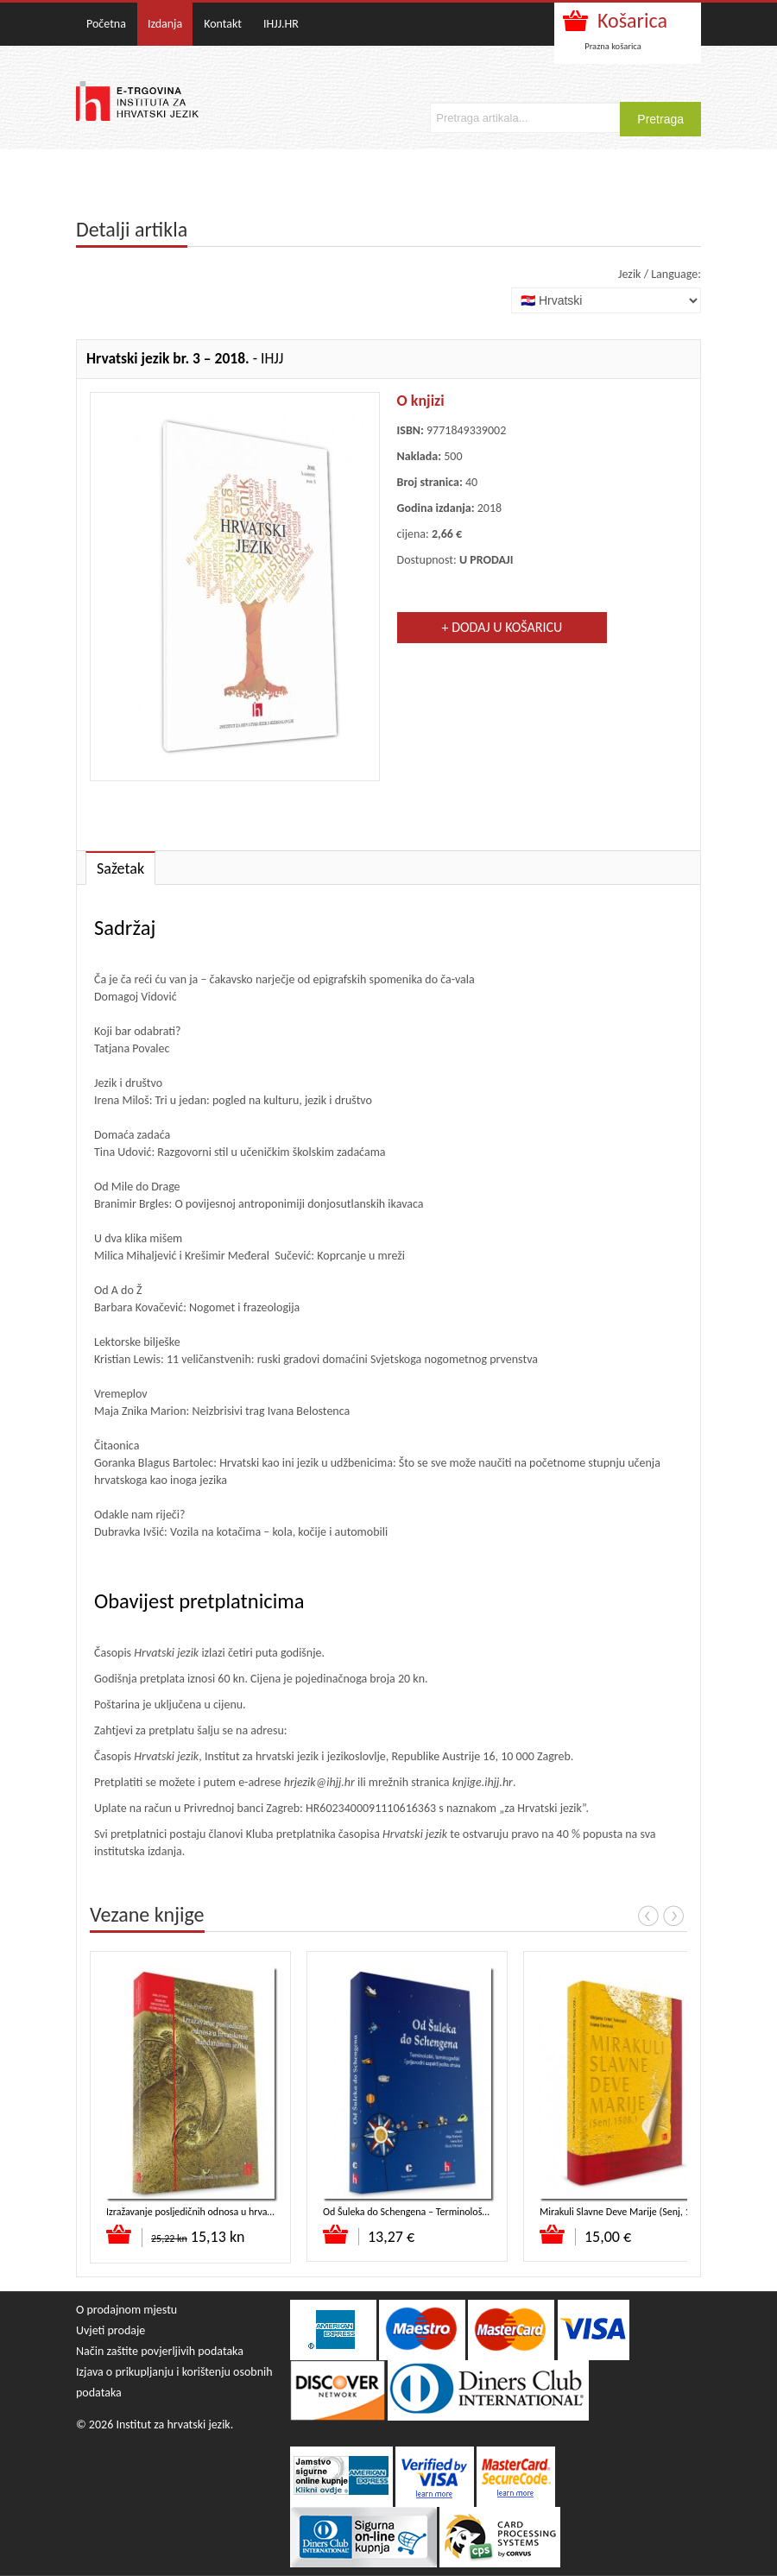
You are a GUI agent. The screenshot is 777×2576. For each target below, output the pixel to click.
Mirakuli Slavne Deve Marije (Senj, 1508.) (626, 2212)
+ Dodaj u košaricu (502, 627)
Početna (106, 23)
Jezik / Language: (659, 274)
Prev (648, 1915)
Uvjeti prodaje (110, 2330)
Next (673, 1915)
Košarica (632, 20)
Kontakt (223, 23)
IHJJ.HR (281, 23)
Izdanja (165, 23)
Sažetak (120, 868)
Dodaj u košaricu (119, 2234)
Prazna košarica (612, 46)
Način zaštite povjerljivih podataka (159, 2351)
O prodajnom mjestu (126, 2309)
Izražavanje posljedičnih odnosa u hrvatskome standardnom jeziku (244, 2212)
